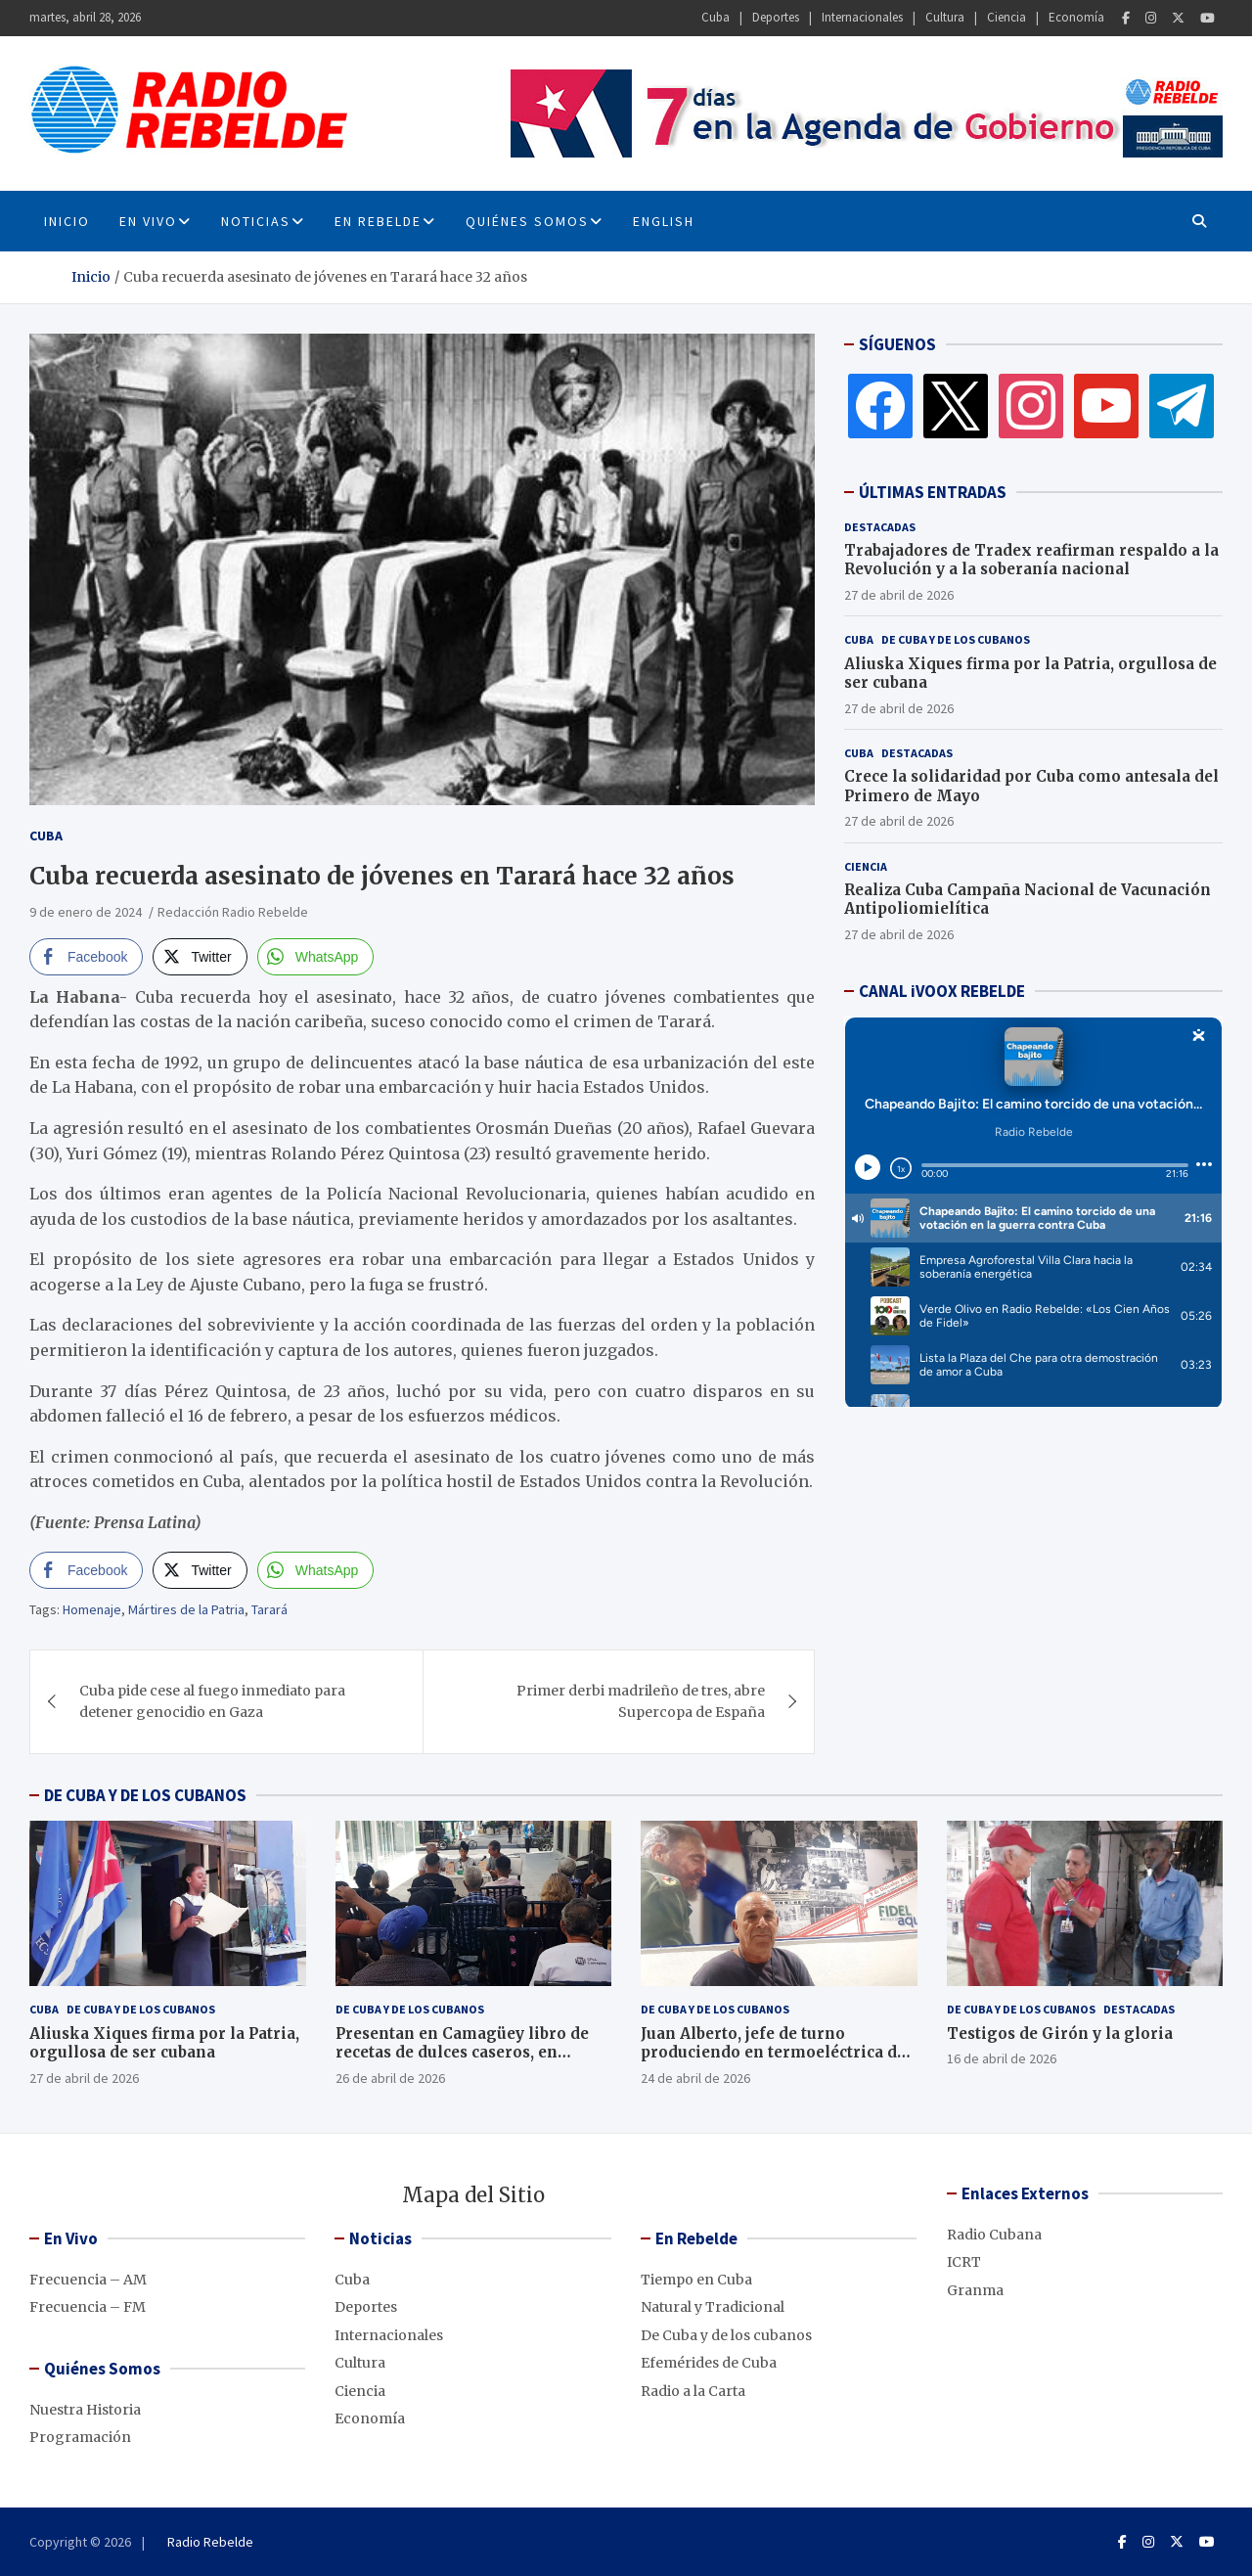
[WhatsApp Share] (316, 956)
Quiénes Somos (527, 221)
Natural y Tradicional (712, 2307)
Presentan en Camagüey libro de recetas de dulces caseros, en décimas (462, 2052)
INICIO (67, 221)
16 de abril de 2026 (1001, 2058)
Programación (80, 2437)
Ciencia (1006, 17)
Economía (1076, 17)
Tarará (269, 1609)
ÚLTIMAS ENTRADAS (932, 492)
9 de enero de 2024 (85, 912)
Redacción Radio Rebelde (232, 912)
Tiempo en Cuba (696, 2279)
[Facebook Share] (86, 956)
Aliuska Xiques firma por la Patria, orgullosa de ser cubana (164, 2043)
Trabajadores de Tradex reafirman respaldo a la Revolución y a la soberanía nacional (1031, 560)
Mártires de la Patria (186, 1609)
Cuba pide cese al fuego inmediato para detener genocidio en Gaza (212, 1701)
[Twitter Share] (199, 956)
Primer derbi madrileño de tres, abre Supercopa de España (640, 1701)
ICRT (964, 2262)
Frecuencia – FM (87, 2307)
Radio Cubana (994, 2234)
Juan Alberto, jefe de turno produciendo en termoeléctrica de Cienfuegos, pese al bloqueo (773, 2052)
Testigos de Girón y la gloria (1060, 2033)
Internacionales (862, 17)
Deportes (775, 17)
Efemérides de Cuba (709, 2363)
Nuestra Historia (85, 2409)
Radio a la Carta (693, 2391)
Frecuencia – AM (88, 2279)
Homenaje (92, 1609)
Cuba (715, 17)
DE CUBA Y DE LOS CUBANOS (145, 1795)
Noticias (256, 221)
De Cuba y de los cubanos (955, 639)
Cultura (944, 17)
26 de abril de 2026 (390, 2078)
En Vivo (148, 221)
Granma (975, 2290)
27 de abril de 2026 (899, 595)
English (663, 221)
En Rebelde (378, 221)
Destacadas (880, 527)
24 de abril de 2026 (695, 2078)
